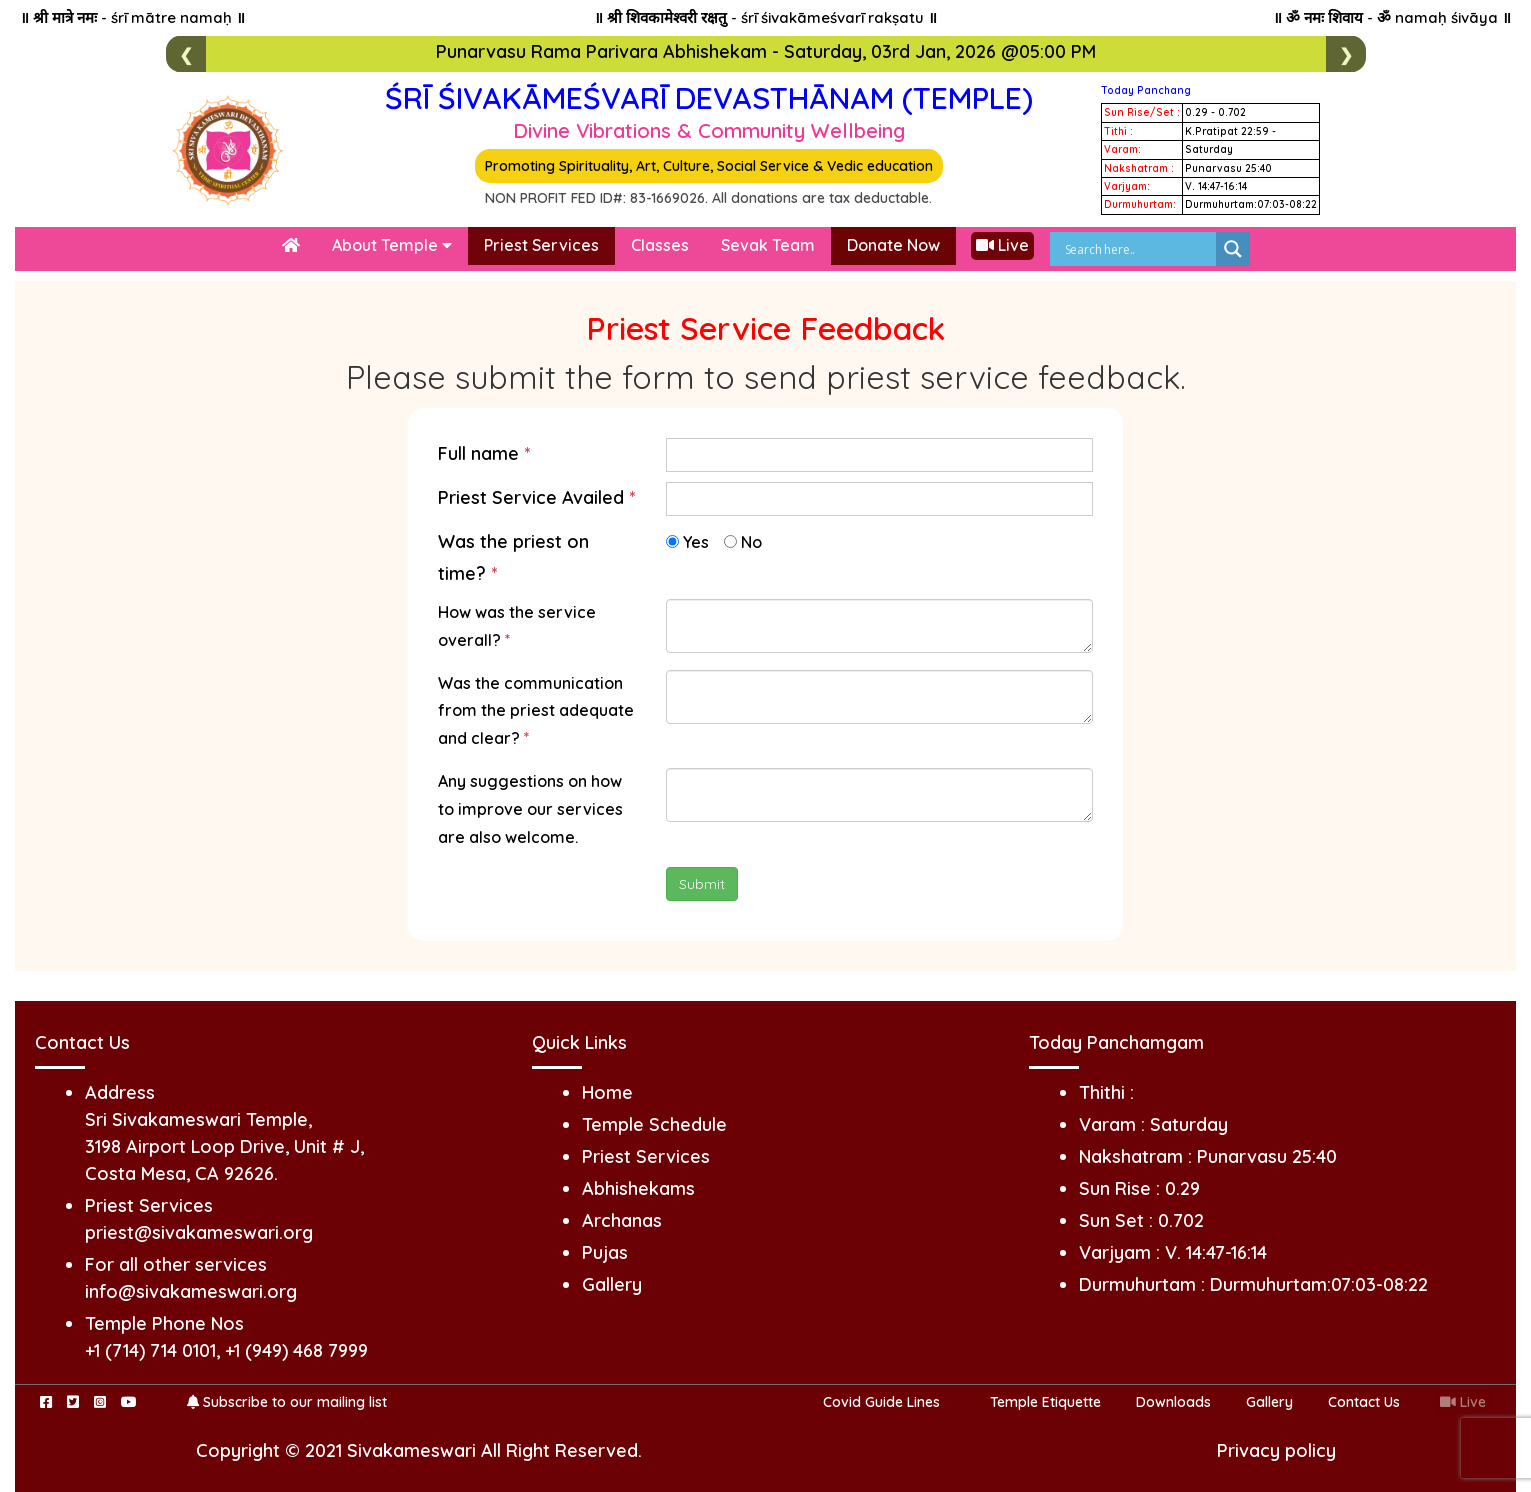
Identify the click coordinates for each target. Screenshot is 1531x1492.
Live (1002, 245)
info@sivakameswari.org (191, 1291)
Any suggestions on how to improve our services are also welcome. (530, 809)
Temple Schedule (654, 1124)
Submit (702, 884)
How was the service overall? (517, 626)
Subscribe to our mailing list (287, 1402)
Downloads (1173, 1402)
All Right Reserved (559, 1450)
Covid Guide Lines (881, 1402)
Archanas (622, 1220)
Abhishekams (638, 1188)
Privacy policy (1276, 1450)
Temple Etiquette (1045, 1402)
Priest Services (541, 245)
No (743, 542)
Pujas (605, 1252)
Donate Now (893, 245)
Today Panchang (1146, 90)
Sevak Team (768, 245)
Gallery (612, 1284)
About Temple (392, 245)
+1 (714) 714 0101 (150, 1350)
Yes (687, 542)
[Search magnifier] (1233, 249)
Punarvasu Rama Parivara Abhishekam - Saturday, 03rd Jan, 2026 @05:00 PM (766, 51)
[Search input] (1138, 249)
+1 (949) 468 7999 (296, 1350)
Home (607, 1092)
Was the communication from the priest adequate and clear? (536, 711)
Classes (660, 245)
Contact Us (1364, 1402)
